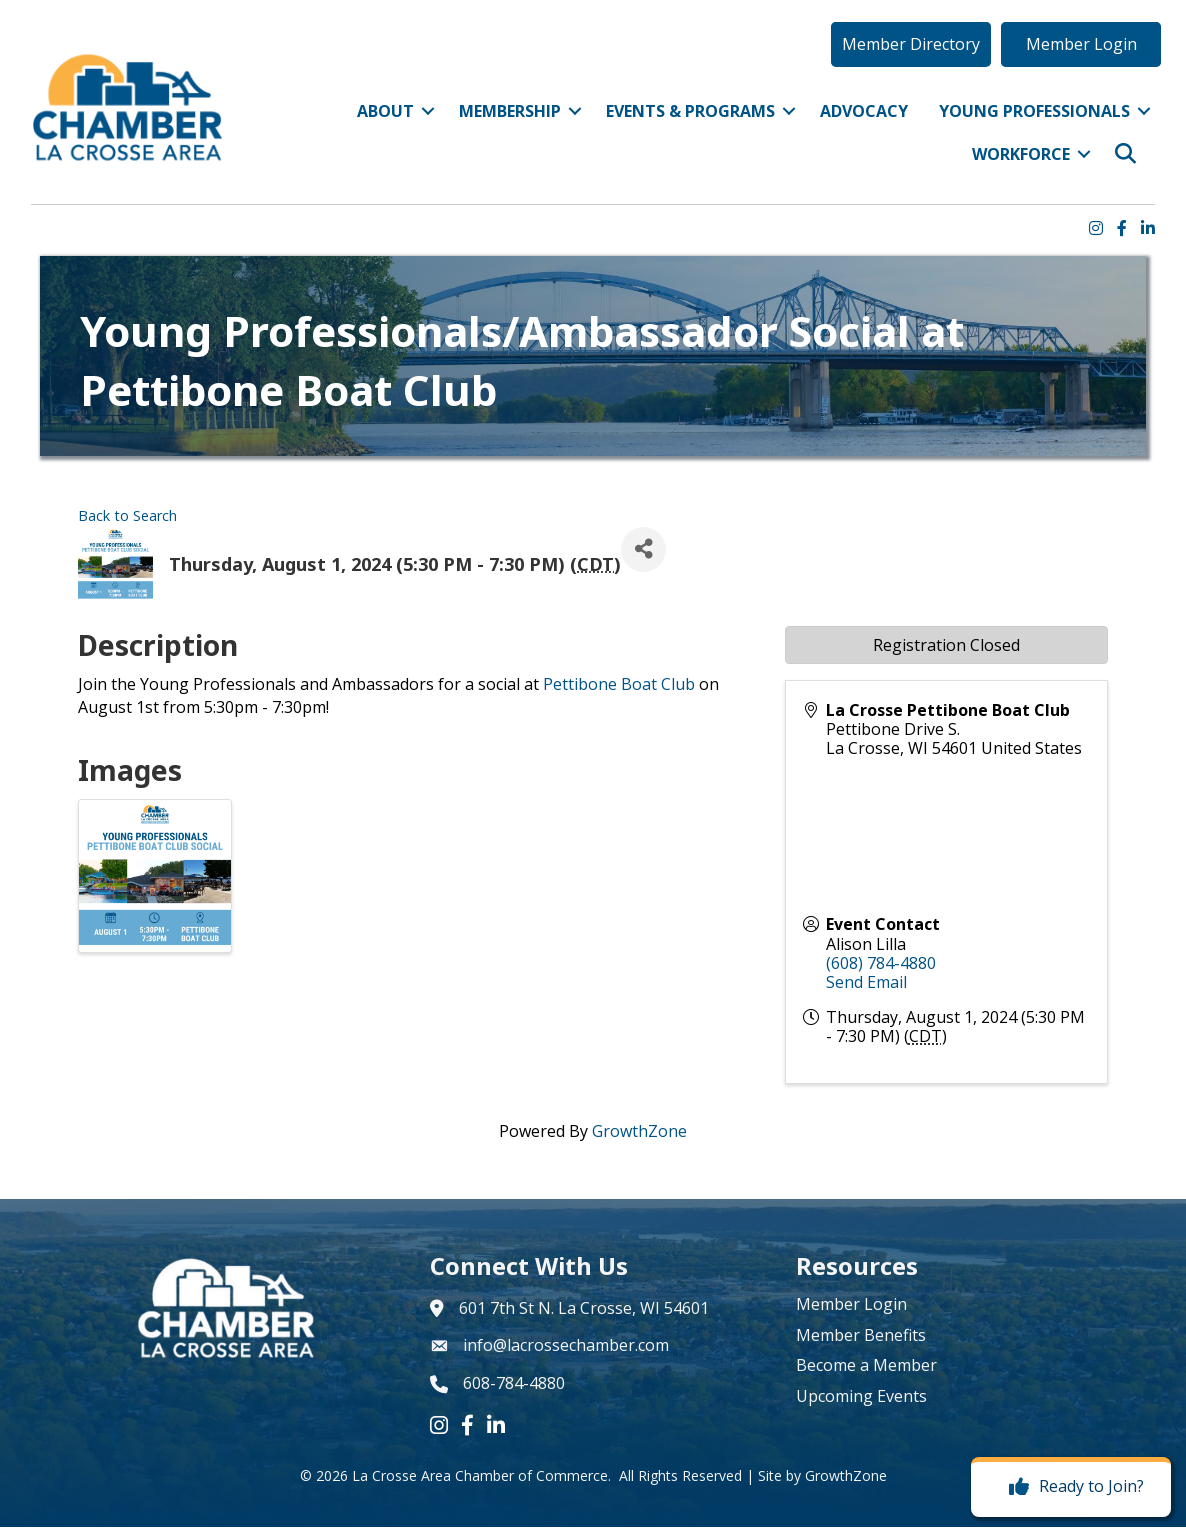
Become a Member (866, 1370)
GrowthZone (639, 1136)
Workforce (1008, 170)
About (372, 127)
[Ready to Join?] (1071, 1487)
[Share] (643, 554)
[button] (896, 59)
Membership (497, 127)
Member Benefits (861, 1340)
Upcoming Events (861, 1401)
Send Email (866, 987)
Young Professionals (1021, 127)
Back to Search (127, 520)
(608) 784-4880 (881, 968)
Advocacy (851, 127)
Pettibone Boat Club (619, 689)
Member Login (851, 1310)
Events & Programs (677, 127)
